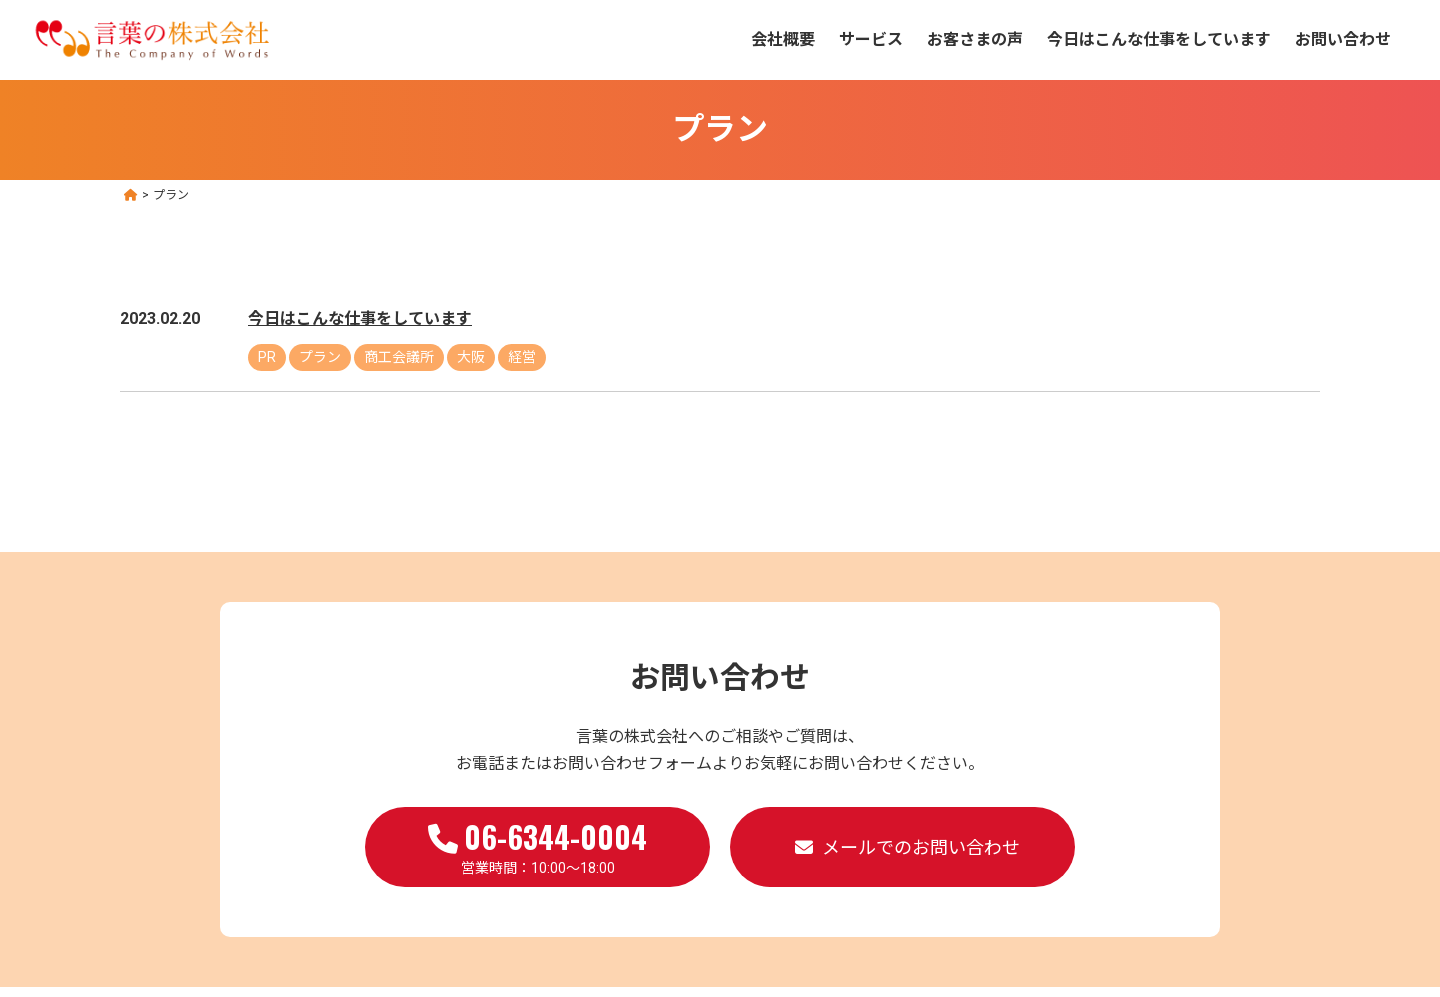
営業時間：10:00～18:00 (537, 845)
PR (267, 357)
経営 (522, 357)
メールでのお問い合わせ (921, 847)
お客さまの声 (975, 39)
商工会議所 (399, 357)
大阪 (471, 357)
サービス (871, 39)
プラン (320, 357)
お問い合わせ (1343, 39)
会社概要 (783, 39)
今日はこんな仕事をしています (1159, 39)
